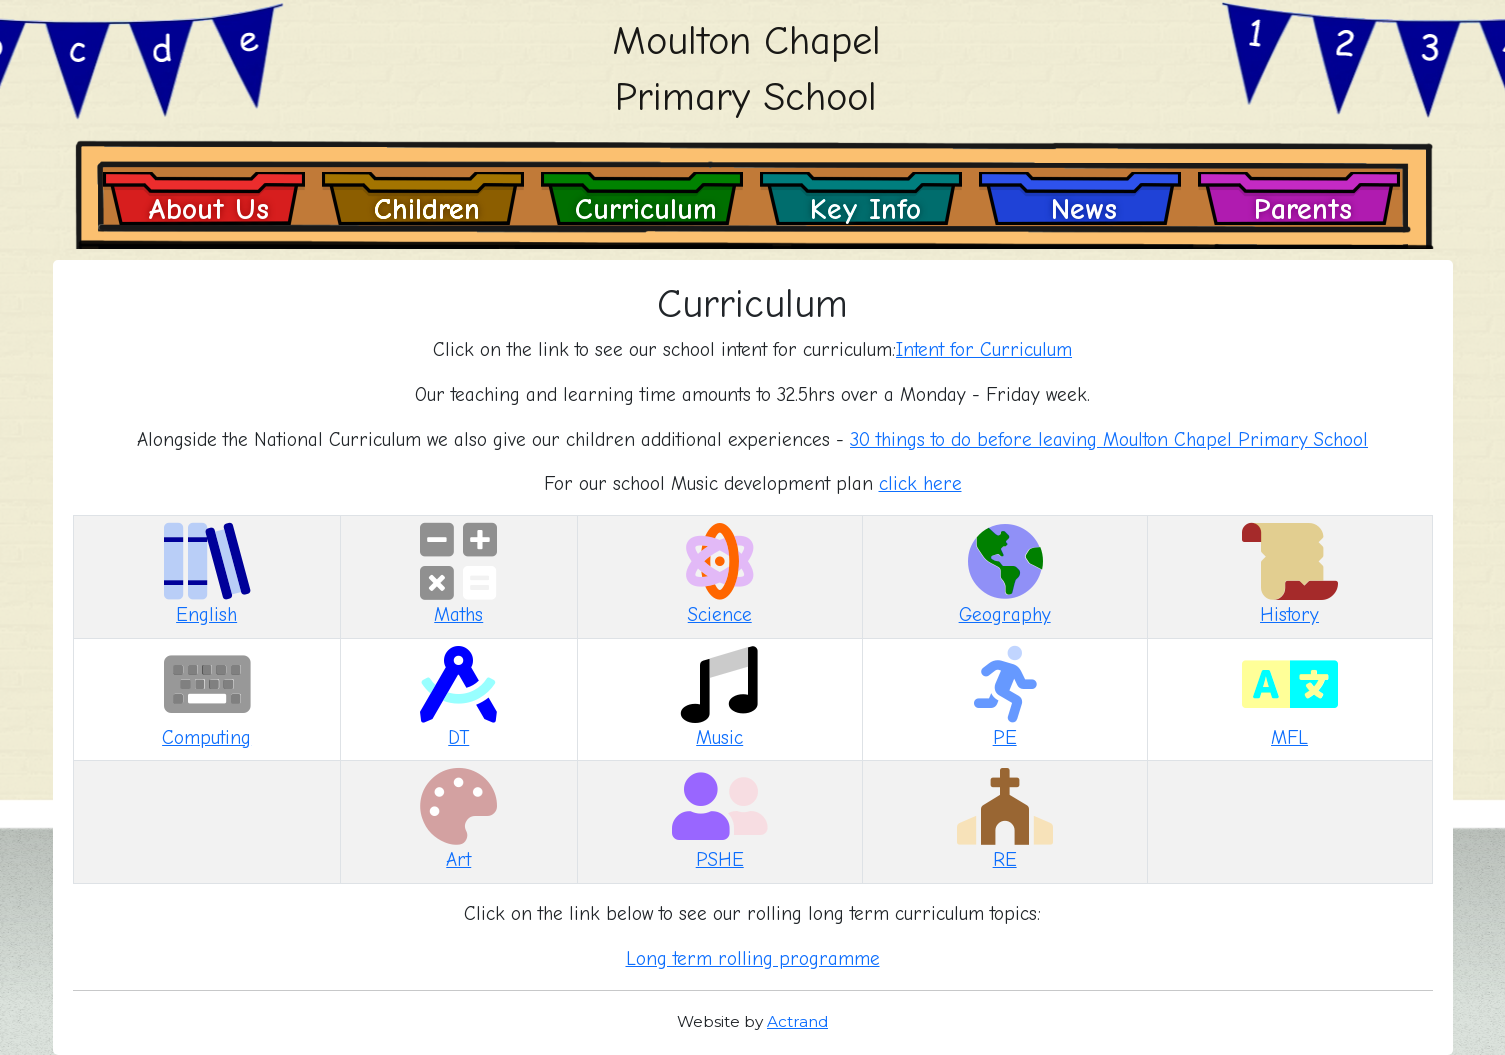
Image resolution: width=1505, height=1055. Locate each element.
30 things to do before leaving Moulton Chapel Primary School (1109, 440)
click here (920, 484)
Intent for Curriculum (984, 350)
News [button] (1084, 208)
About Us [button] (208, 208)
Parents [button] (1303, 208)
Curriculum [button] (646, 208)
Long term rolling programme (753, 959)
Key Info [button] (865, 208)
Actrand (797, 1021)
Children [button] (427, 208)
